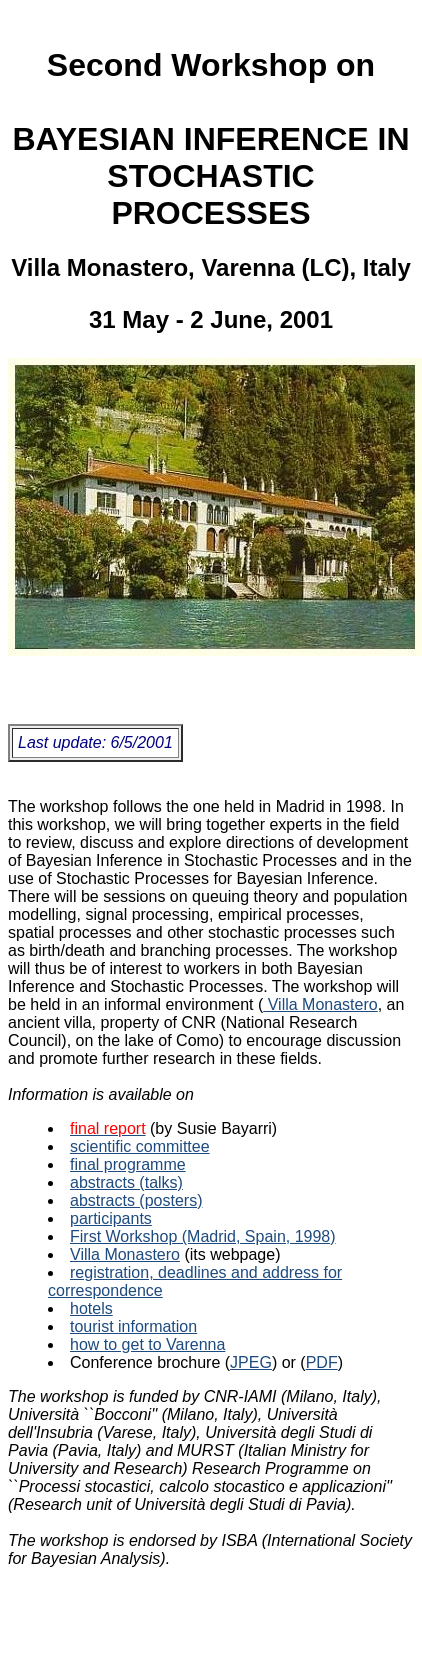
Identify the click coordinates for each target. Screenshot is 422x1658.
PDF (322, 1362)
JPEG (251, 1362)
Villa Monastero (320, 1004)
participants (111, 1218)
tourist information (133, 1326)
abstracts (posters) (136, 1200)
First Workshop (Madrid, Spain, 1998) (203, 1236)
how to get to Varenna (147, 1344)
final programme (128, 1164)
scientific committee (140, 1146)
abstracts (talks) (126, 1182)
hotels (91, 1308)
